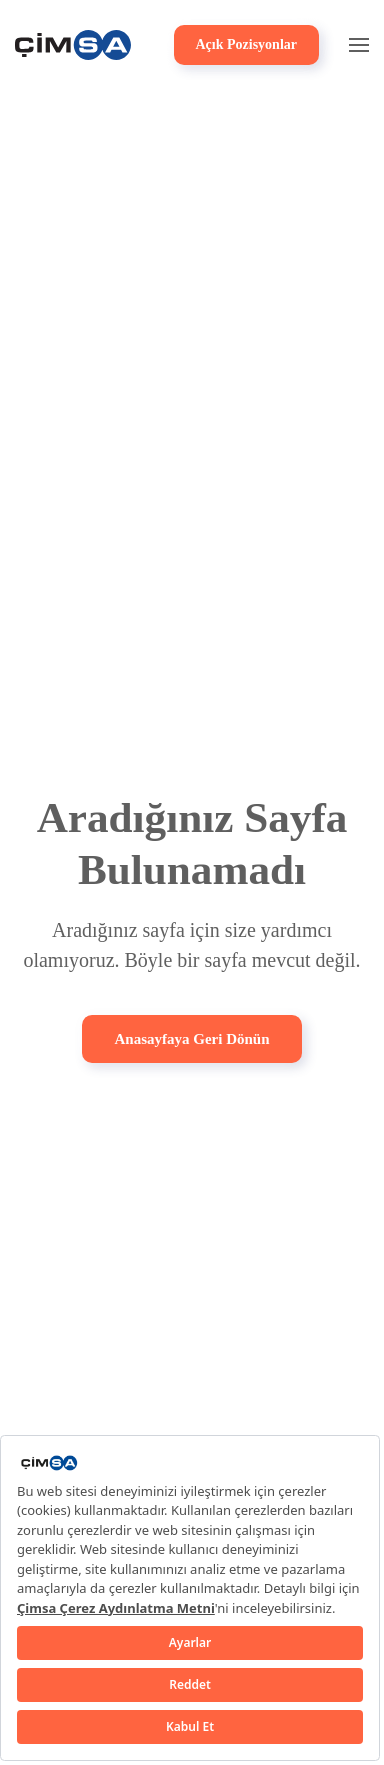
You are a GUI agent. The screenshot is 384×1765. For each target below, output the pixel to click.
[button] (359, 45)
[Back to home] (73, 45)
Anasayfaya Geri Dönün (191, 1039)
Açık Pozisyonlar (247, 44)
